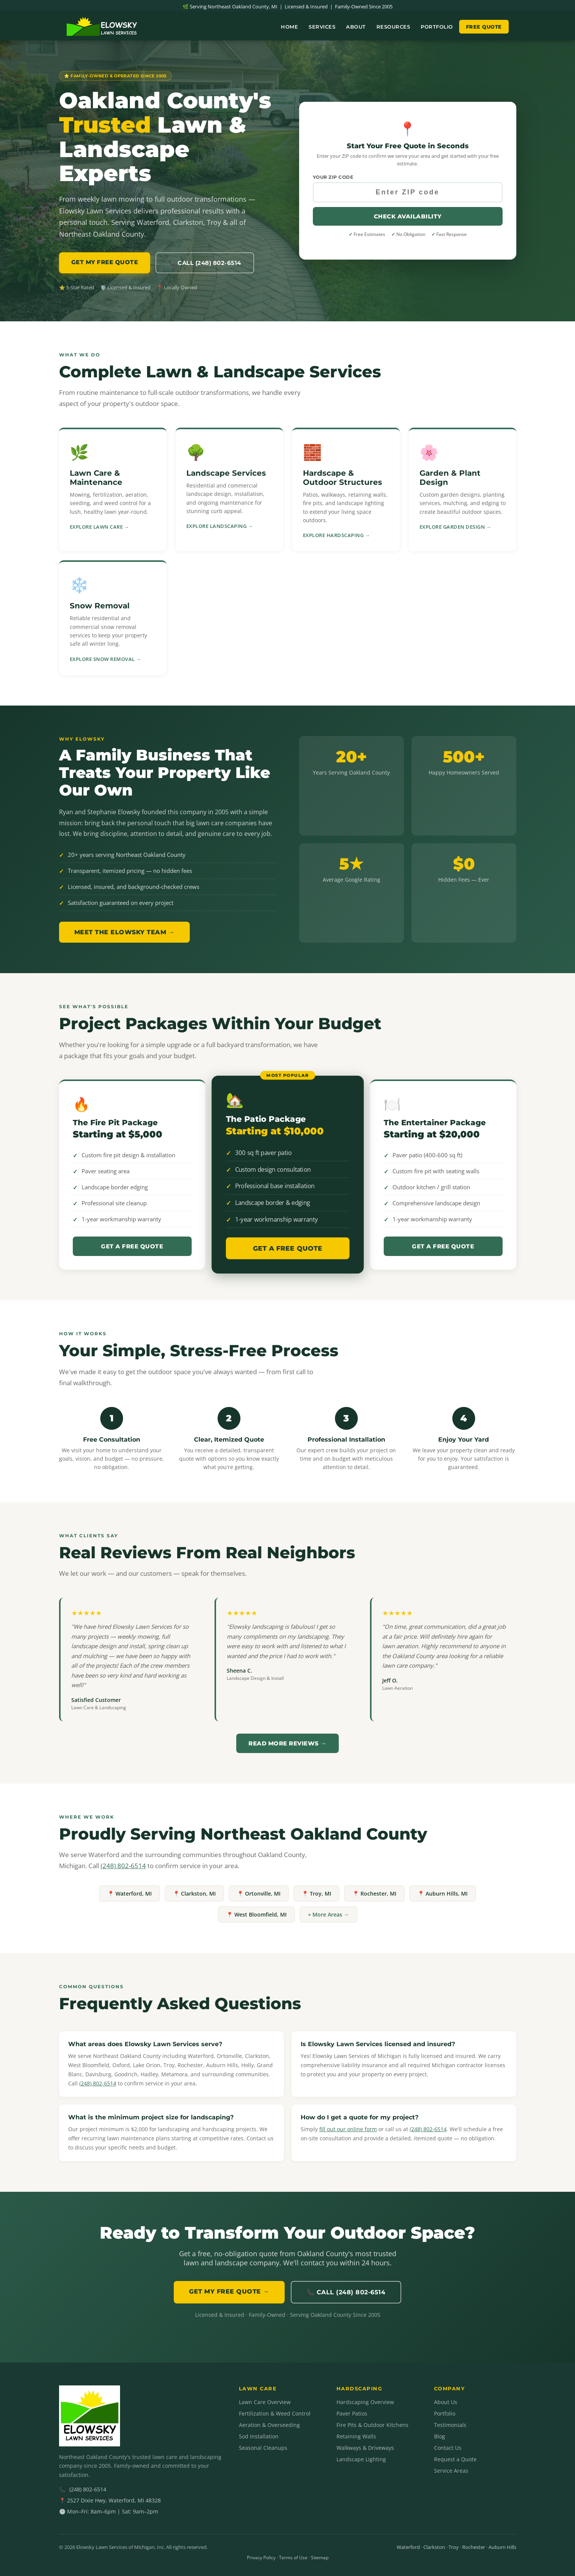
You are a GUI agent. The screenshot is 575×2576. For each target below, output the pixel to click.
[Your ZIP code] (408, 192)
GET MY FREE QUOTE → (229, 2291)
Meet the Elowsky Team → (124, 932)
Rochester (473, 2547)
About (356, 27)
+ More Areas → (328, 1914)
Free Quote (484, 27)
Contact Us (447, 2447)
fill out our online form (348, 2129)
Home (289, 27)
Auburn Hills (502, 2547)
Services (322, 27)
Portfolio (437, 27)
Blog (439, 2436)
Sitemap (319, 2557)
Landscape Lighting (361, 2459)
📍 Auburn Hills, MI (443, 1893)
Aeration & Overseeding (269, 2424)
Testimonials (450, 2424)
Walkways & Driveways (365, 2447)
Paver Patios (351, 2413)
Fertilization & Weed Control (275, 2413)
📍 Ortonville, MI (258, 1893)
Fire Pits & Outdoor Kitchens (372, 2424)
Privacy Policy (261, 2557)
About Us (445, 2402)
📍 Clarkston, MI (194, 1893)
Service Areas (451, 2470)
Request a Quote (455, 2459)
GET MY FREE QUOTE (104, 262)
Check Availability (408, 216)
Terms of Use (293, 2557)
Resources (393, 27)
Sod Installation (259, 2436)
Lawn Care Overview (265, 2402)
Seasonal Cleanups (263, 2447)
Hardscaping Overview (365, 2402)
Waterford (408, 2547)
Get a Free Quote (132, 1246)
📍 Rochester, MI (374, 1893)
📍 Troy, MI (316, 1893)
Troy (453, 2547)
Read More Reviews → (287, 1743)
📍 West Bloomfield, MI (256, 1914)
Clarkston (434, 2547)
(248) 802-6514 (123, 1865)
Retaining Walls (356, 2436)
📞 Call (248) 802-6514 (204, 262)
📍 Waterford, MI (129, 1893)
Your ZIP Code (333, 177)
